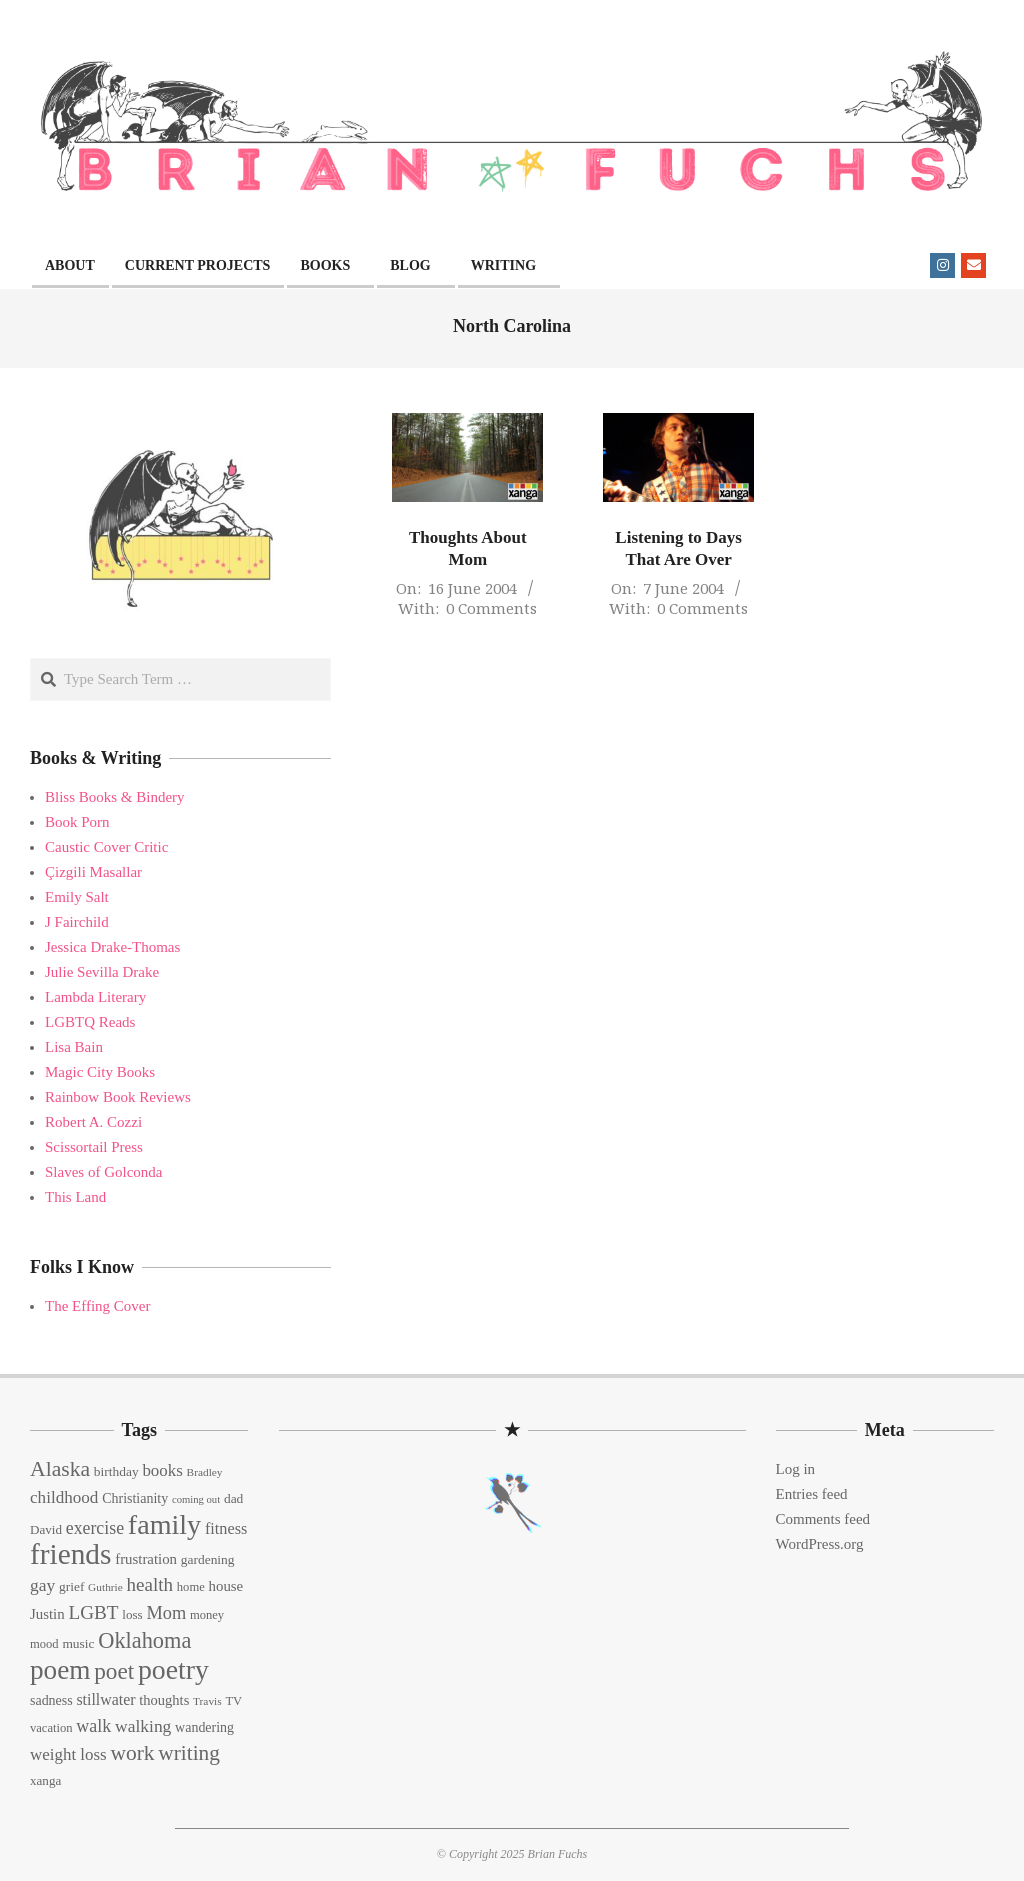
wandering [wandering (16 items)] (204, 1727)
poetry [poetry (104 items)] (173, 1669)
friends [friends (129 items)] (70, 1554)
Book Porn (77, 822)
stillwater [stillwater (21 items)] (105, 1699)
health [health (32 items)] (150, 1584)
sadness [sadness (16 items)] (51, 1700)
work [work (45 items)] (132, 1753)
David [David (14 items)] (46, 1529)
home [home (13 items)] (191, 1587)
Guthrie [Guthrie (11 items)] (105, 1587)
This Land (75, 1197)
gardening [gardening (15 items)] (208, 1559)
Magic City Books (100, 1072)
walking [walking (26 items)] (143, 1726)
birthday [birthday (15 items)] (116, 1471)
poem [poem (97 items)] (60, 1670)
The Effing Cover (98, 1306)
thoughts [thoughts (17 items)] (164, 1700)
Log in (796, 1469)
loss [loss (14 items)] (132, 1614)
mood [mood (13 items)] (44, 1644)
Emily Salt (77, 897)
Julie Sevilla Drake (102, 972)
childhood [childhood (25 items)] (64, 1497)
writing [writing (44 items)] (189, 1753)
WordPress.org (820, 1544)
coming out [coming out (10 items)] (196, 1499)
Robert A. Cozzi (93, 1122)
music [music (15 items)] (78, 1643)
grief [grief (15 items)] (71, 1586)
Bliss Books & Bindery (115, 797)
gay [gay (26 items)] (42, 1585)
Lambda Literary (95, 997)
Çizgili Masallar (93, 872)
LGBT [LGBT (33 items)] (93, 1612)
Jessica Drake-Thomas (112, 947)
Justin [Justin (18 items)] (47, 1614)
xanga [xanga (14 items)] (45, 1780)
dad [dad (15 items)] (233, 1498)
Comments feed (823, 1519)
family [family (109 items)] (164, 1524)
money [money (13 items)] (207, 1615)
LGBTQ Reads (90, 1022)
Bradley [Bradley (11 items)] (205, 1472)
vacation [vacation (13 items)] (51, 1728)
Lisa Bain (74, 1047)
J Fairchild (77, 922)
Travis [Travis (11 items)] (207, 1701)
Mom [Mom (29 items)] (166, 1613)
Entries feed (812, 1494)
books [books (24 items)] (162, 1470)
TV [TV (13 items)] (233, 1701)
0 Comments (491, 608)
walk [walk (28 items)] (93, 1726)
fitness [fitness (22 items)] (226, 1529)
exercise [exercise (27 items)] (95, 1528)
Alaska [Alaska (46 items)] (60, 1469)
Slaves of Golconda (103, 1172)
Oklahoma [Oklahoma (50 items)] (144, 1640)
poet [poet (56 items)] (114, 1671)
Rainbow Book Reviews (118, 1097)
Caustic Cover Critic (106, 847)
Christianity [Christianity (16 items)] (135, 1498)
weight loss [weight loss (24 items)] (68, 1754)
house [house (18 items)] (226, 1586)
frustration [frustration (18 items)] (146, 1559)
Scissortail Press (94, 1147)
